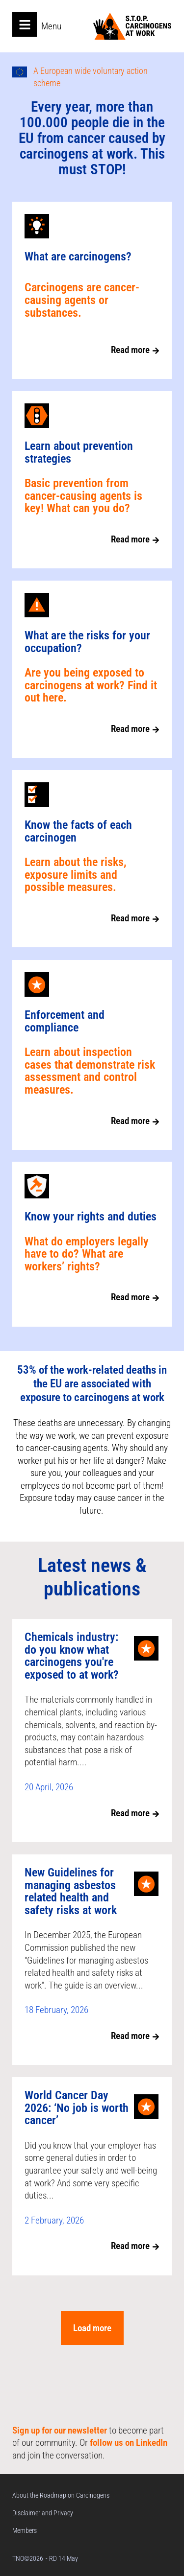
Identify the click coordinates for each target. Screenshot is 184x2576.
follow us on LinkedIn (128, 2442)
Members (24, 2530)
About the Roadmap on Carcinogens (60, 2495)
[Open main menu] (24, 24)
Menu (51, 26)
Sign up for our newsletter (59, 2430)
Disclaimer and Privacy (42, 2513)
